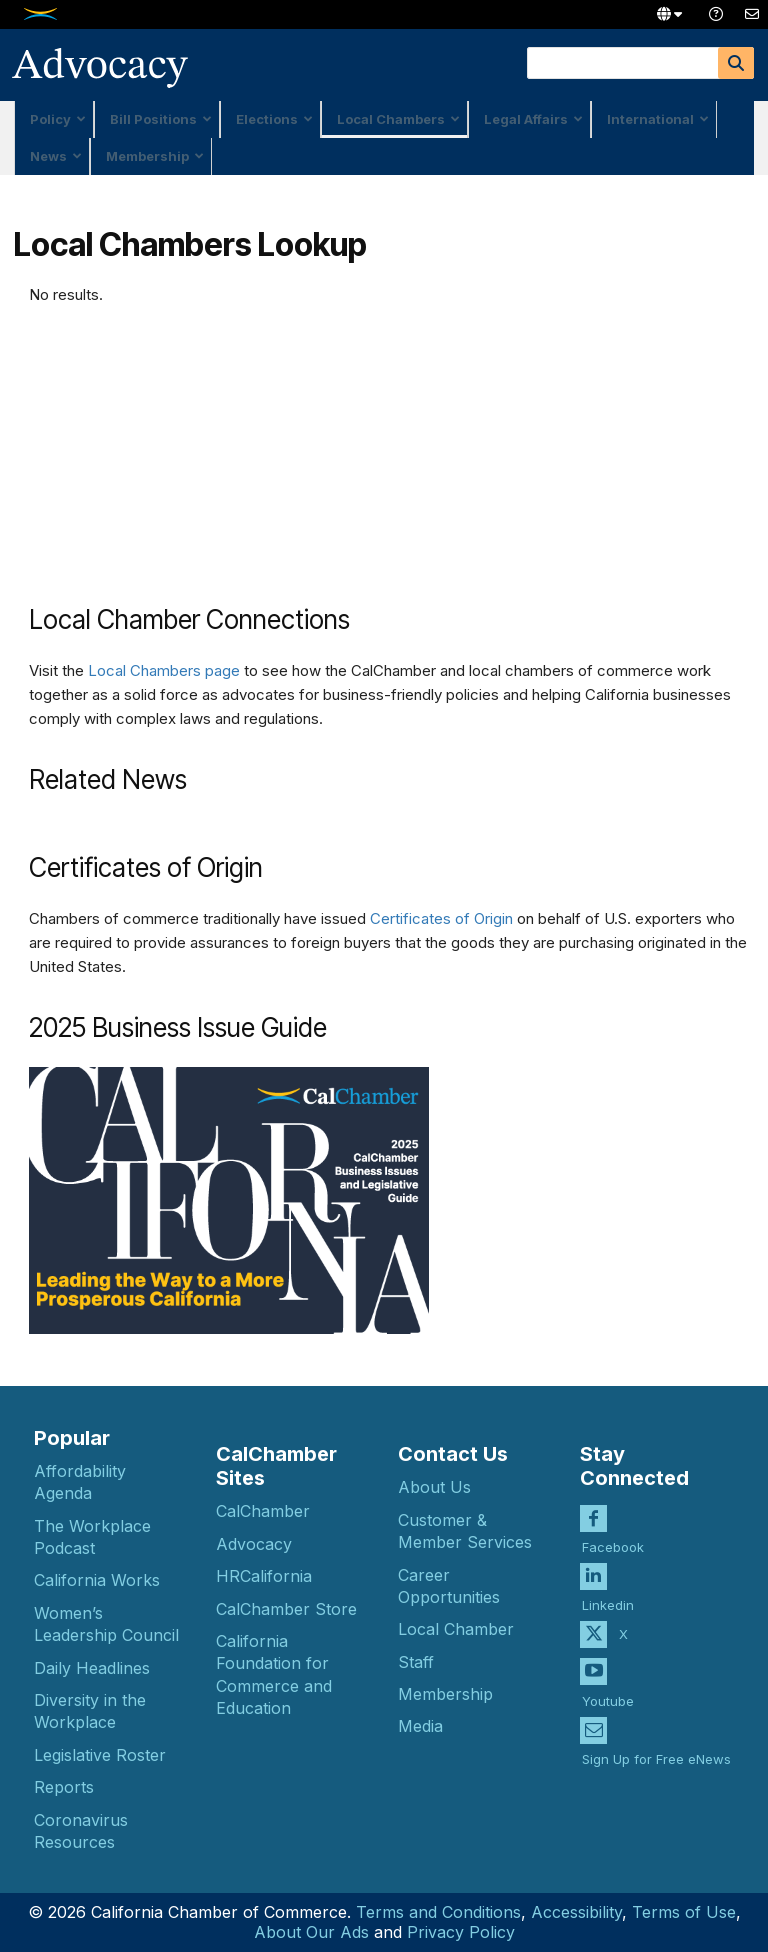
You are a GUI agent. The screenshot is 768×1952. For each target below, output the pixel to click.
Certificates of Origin (441, 918)
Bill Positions (161, 119)
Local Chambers (398, 119)
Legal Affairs (533, 119)
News (56, 156)
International (658, 119)
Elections (274, 119)
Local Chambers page (164, 670)
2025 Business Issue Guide (178, 1027)
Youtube (608, 1685)
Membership (155, 156)
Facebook (613, 1531)
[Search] (736, 63)
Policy (58, 119)
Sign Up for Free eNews (656, 1743)
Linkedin (608, 1589)
